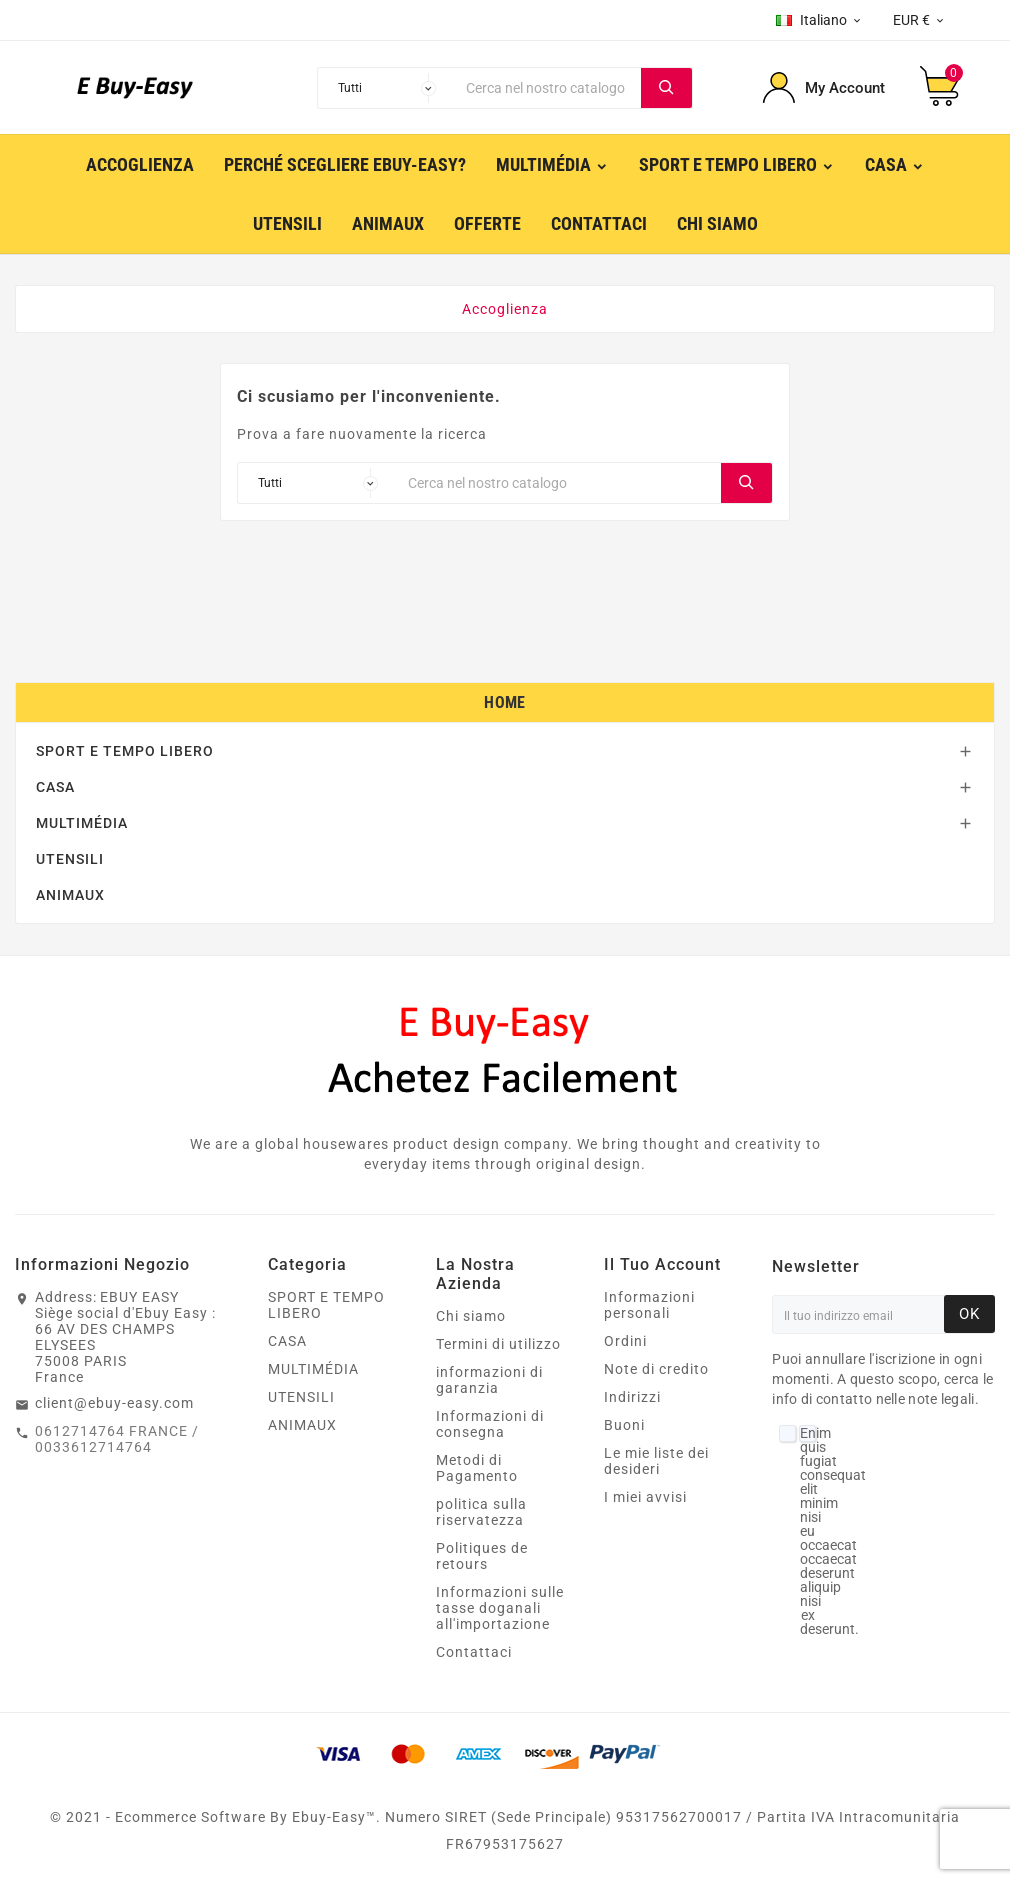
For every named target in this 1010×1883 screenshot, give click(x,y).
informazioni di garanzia (489, 1380)
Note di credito (656, 1369)
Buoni (624, 1425)
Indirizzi (632, 1397)
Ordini (625, 1341)
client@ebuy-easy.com (114, 1403)
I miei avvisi (645, 1497)
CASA (55, 787)
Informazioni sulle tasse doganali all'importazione (500, 1608)
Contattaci (474, 1652)
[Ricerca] (548, 88)
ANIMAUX (70, 895)
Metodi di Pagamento (477, 1468)
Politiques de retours (482, 1556)
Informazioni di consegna (490, 1424)
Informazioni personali (649, 1305)
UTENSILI (70, 859)
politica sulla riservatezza (481, 1512)
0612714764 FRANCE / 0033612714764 (117, 1439)
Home (504, 702)
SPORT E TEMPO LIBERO (125, 751)
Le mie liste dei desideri (656, 1461)
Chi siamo (471, 1316)
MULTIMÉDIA (82, 823)
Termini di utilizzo (498, 1344)
